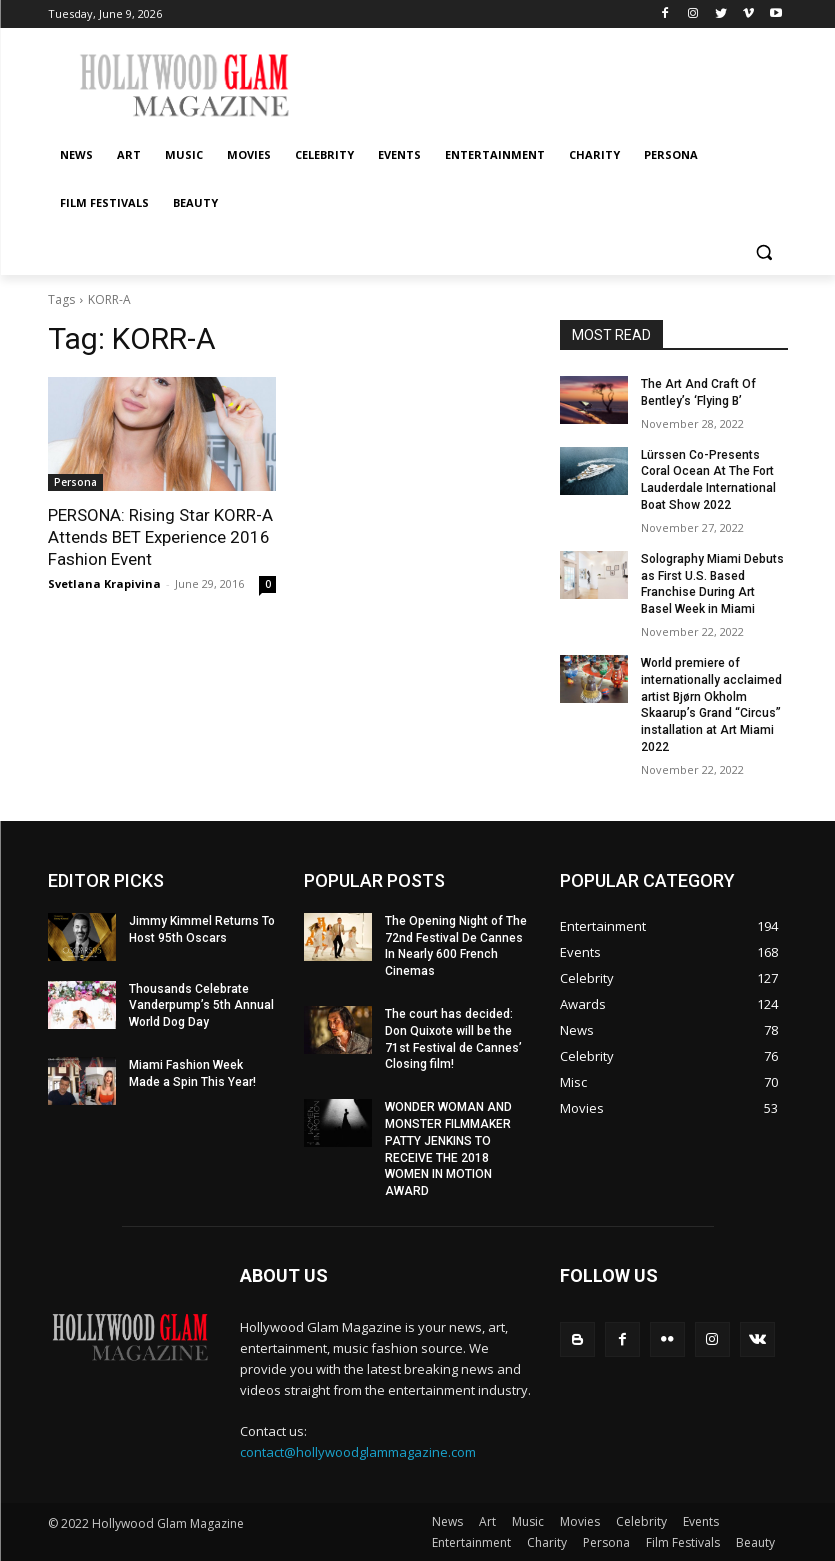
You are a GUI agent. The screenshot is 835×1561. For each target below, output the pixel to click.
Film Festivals (683, 1542)
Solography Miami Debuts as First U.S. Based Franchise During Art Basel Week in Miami (712, 584)
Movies (580, 1521)
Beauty (755, 1542)
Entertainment (471, 1542)
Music (528, 1521)
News (447, 1521)
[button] (764, 251)
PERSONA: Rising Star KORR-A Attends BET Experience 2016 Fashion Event (160, 537)
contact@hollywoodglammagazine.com (358, 1452)
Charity (547, 1542)
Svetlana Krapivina (104, 583)
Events (701, 1521)
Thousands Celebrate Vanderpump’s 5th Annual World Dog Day (201, 1006)
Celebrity (641, 1521)
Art (487, 1521)
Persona (75, 482)
